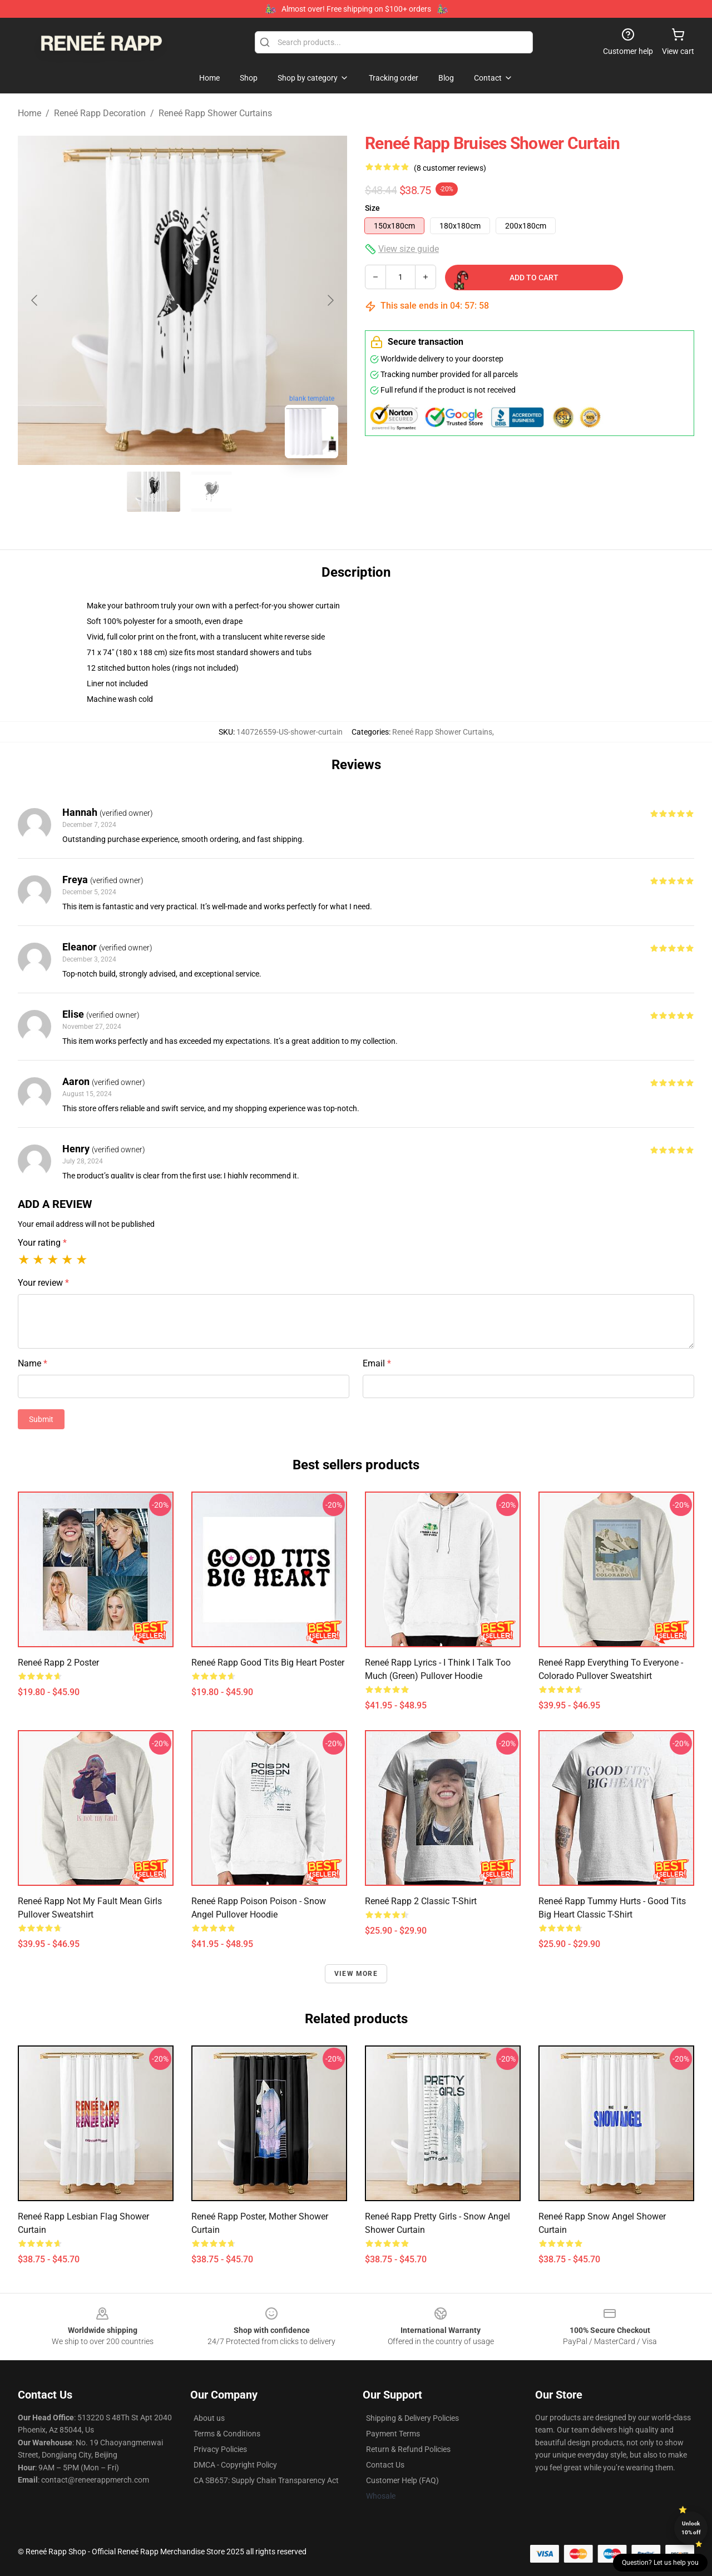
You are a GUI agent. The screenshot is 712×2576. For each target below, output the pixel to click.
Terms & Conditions (227, 2433)
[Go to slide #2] (211, 492)
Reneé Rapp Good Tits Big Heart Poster (267, 1662)
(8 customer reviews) (450, 168)
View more (356, 1974)
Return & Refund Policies (408, 2449)
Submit (41, 1419)
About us (209, 2418)
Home (29, 113)
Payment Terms (393, 2433)
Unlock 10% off (691, 2527)
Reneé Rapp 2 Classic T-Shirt (421, 1901)
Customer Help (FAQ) (402, 2480)
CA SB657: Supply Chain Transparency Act (266, 2480)
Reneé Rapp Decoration (100, 113)
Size (372, 208)
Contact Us (385, 2464)
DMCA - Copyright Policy (235, 2464)
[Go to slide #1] (153, 492)
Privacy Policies (220, 2449)
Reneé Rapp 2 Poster (58, 1662)
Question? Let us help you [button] (660, 2563)
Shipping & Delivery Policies (412, 2418)
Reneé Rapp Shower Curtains (215, 113)
